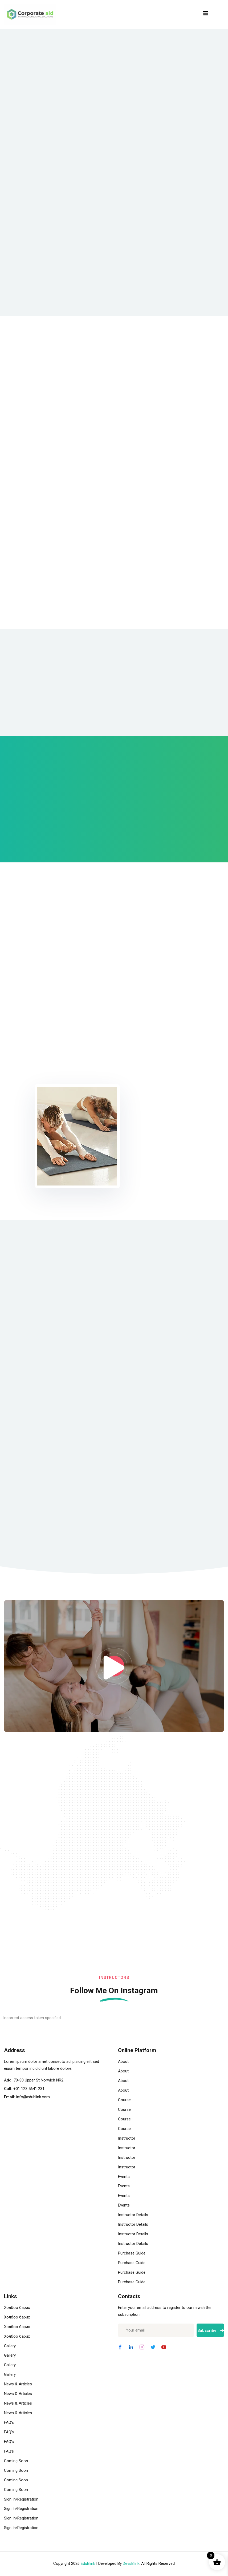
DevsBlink (131, 2564)
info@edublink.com (33, 2097)
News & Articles (18, 2384)
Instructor (126, 2138)
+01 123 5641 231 (28, 2089)
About (123, 2062)
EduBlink (88, 2564)
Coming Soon (16, 2461)
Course (124, 2100)
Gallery (10, 2346)
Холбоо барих (17, 2307)
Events (124, 2177)
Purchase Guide (131, 2253)
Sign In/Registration (21, 2499)
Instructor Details (133, 2215)
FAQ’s (9, 2422)
